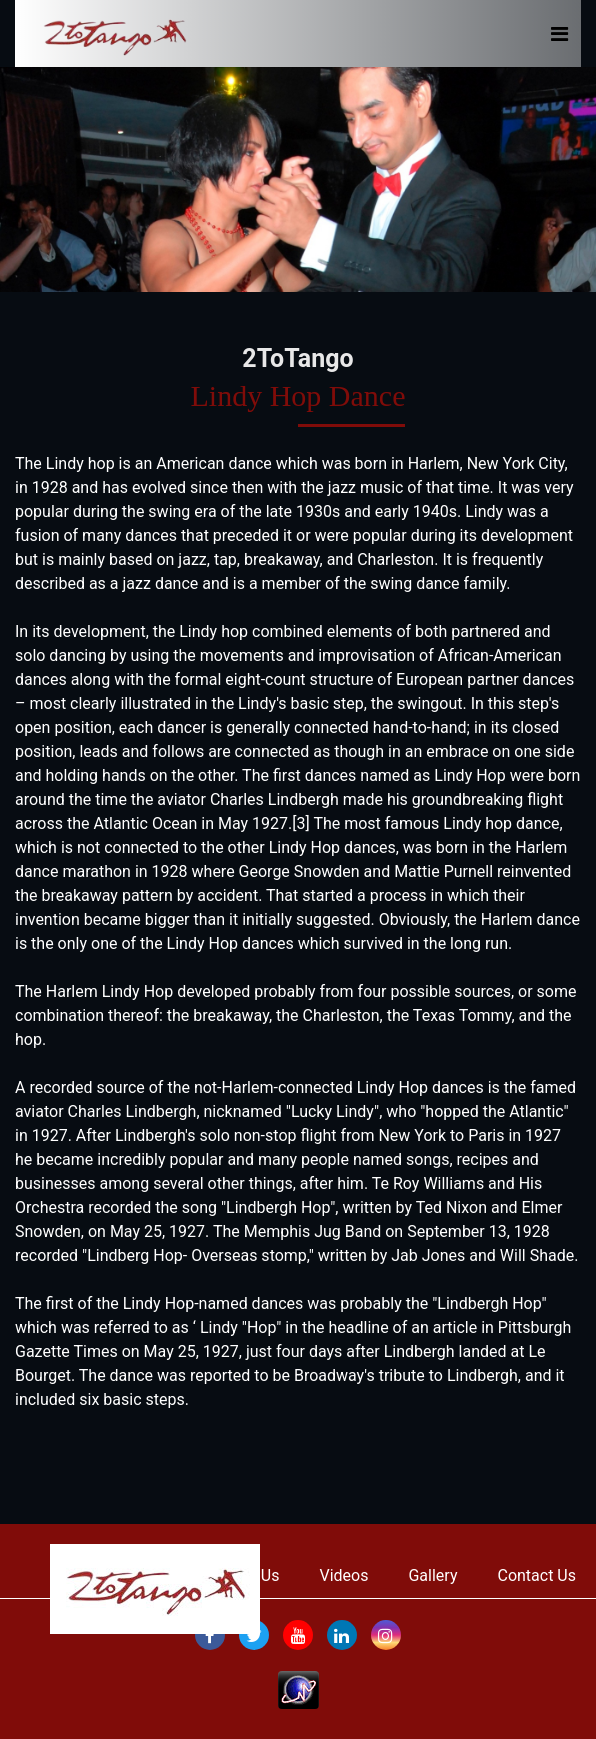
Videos (344, 1575)
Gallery (432, 1575)
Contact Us (536, 1575)
